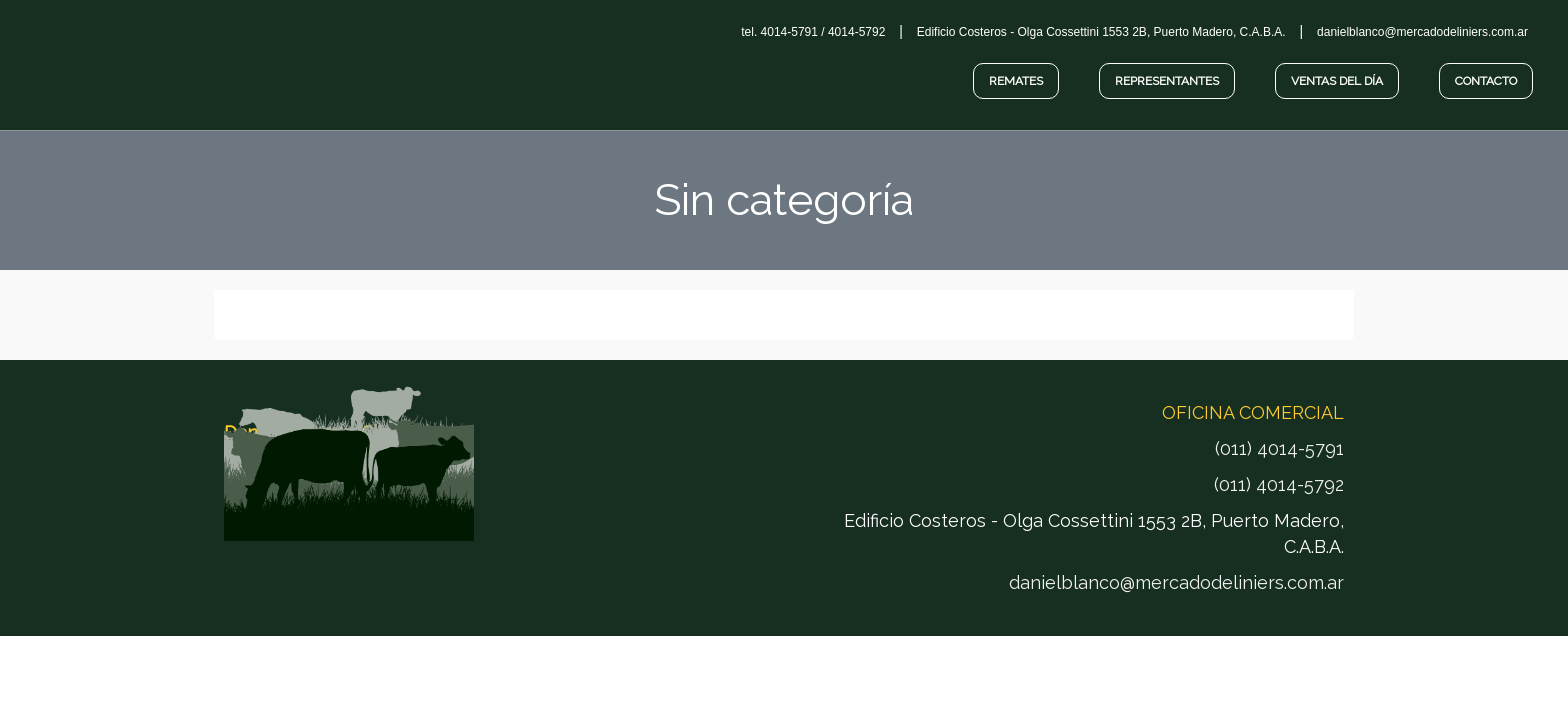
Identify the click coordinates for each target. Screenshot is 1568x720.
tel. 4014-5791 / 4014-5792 (813, 32)
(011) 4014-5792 (1279, 484)
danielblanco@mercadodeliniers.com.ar (1176, 582)
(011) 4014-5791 (1279, 448)
